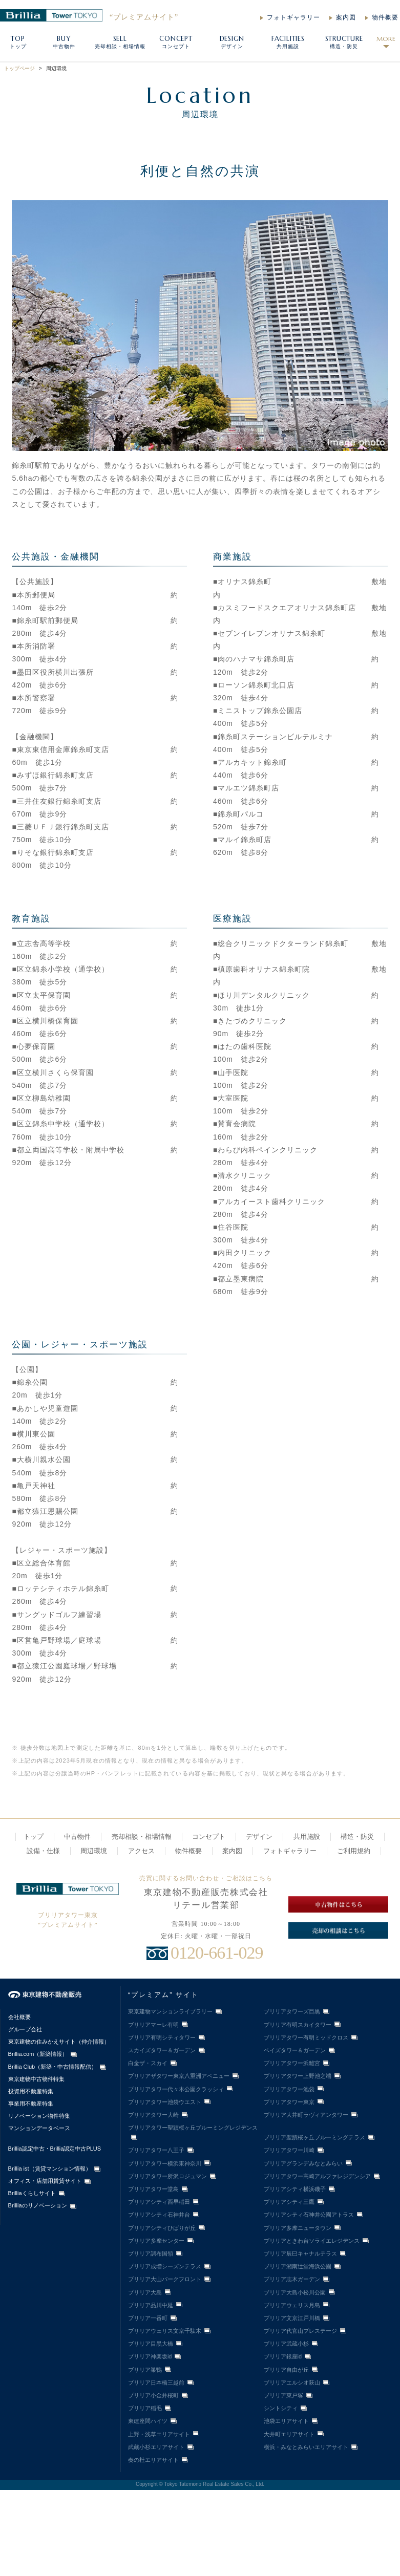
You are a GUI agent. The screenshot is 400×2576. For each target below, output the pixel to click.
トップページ (19, 68)
